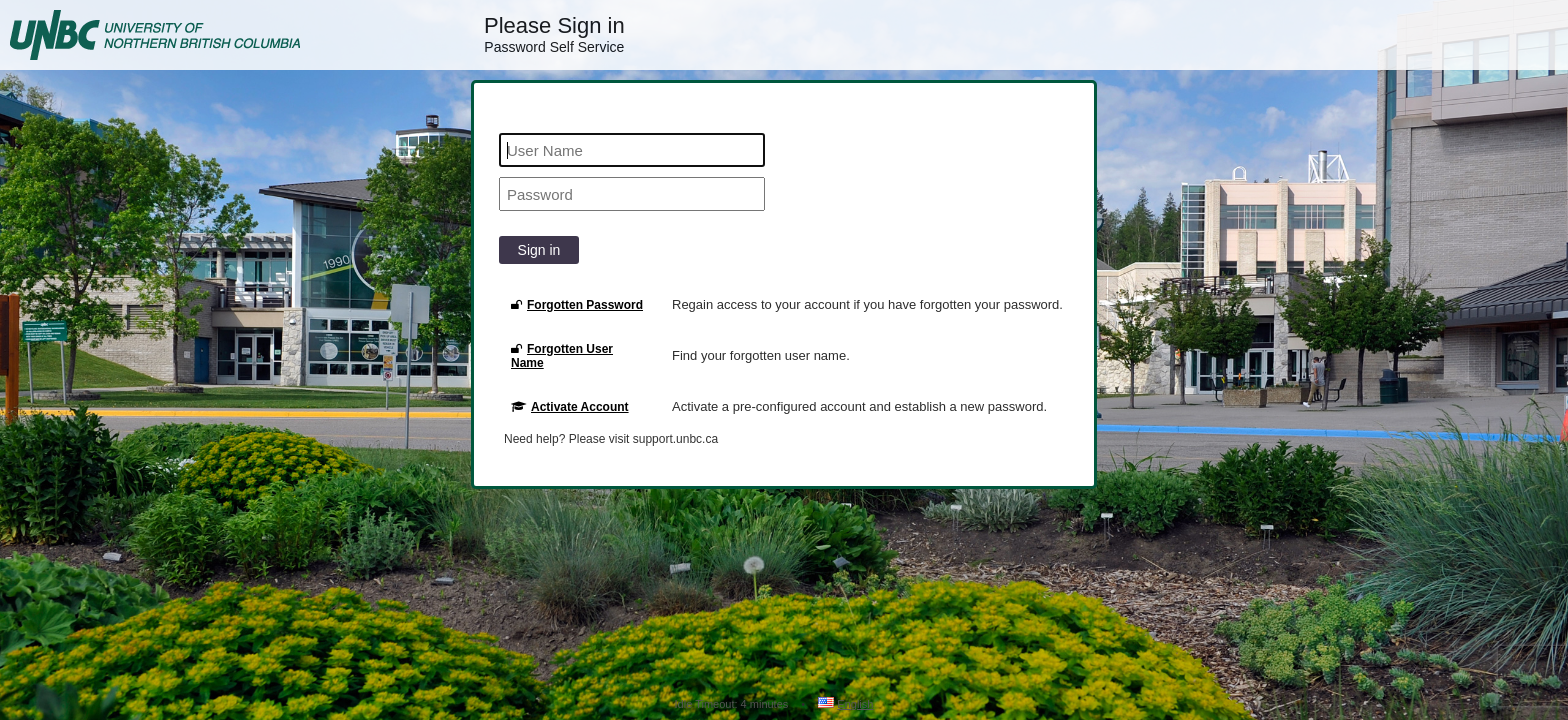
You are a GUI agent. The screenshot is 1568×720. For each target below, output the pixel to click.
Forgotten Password (577, 305)
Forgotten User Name (562, 356)
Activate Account (570, 407)
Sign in (539, 250)
